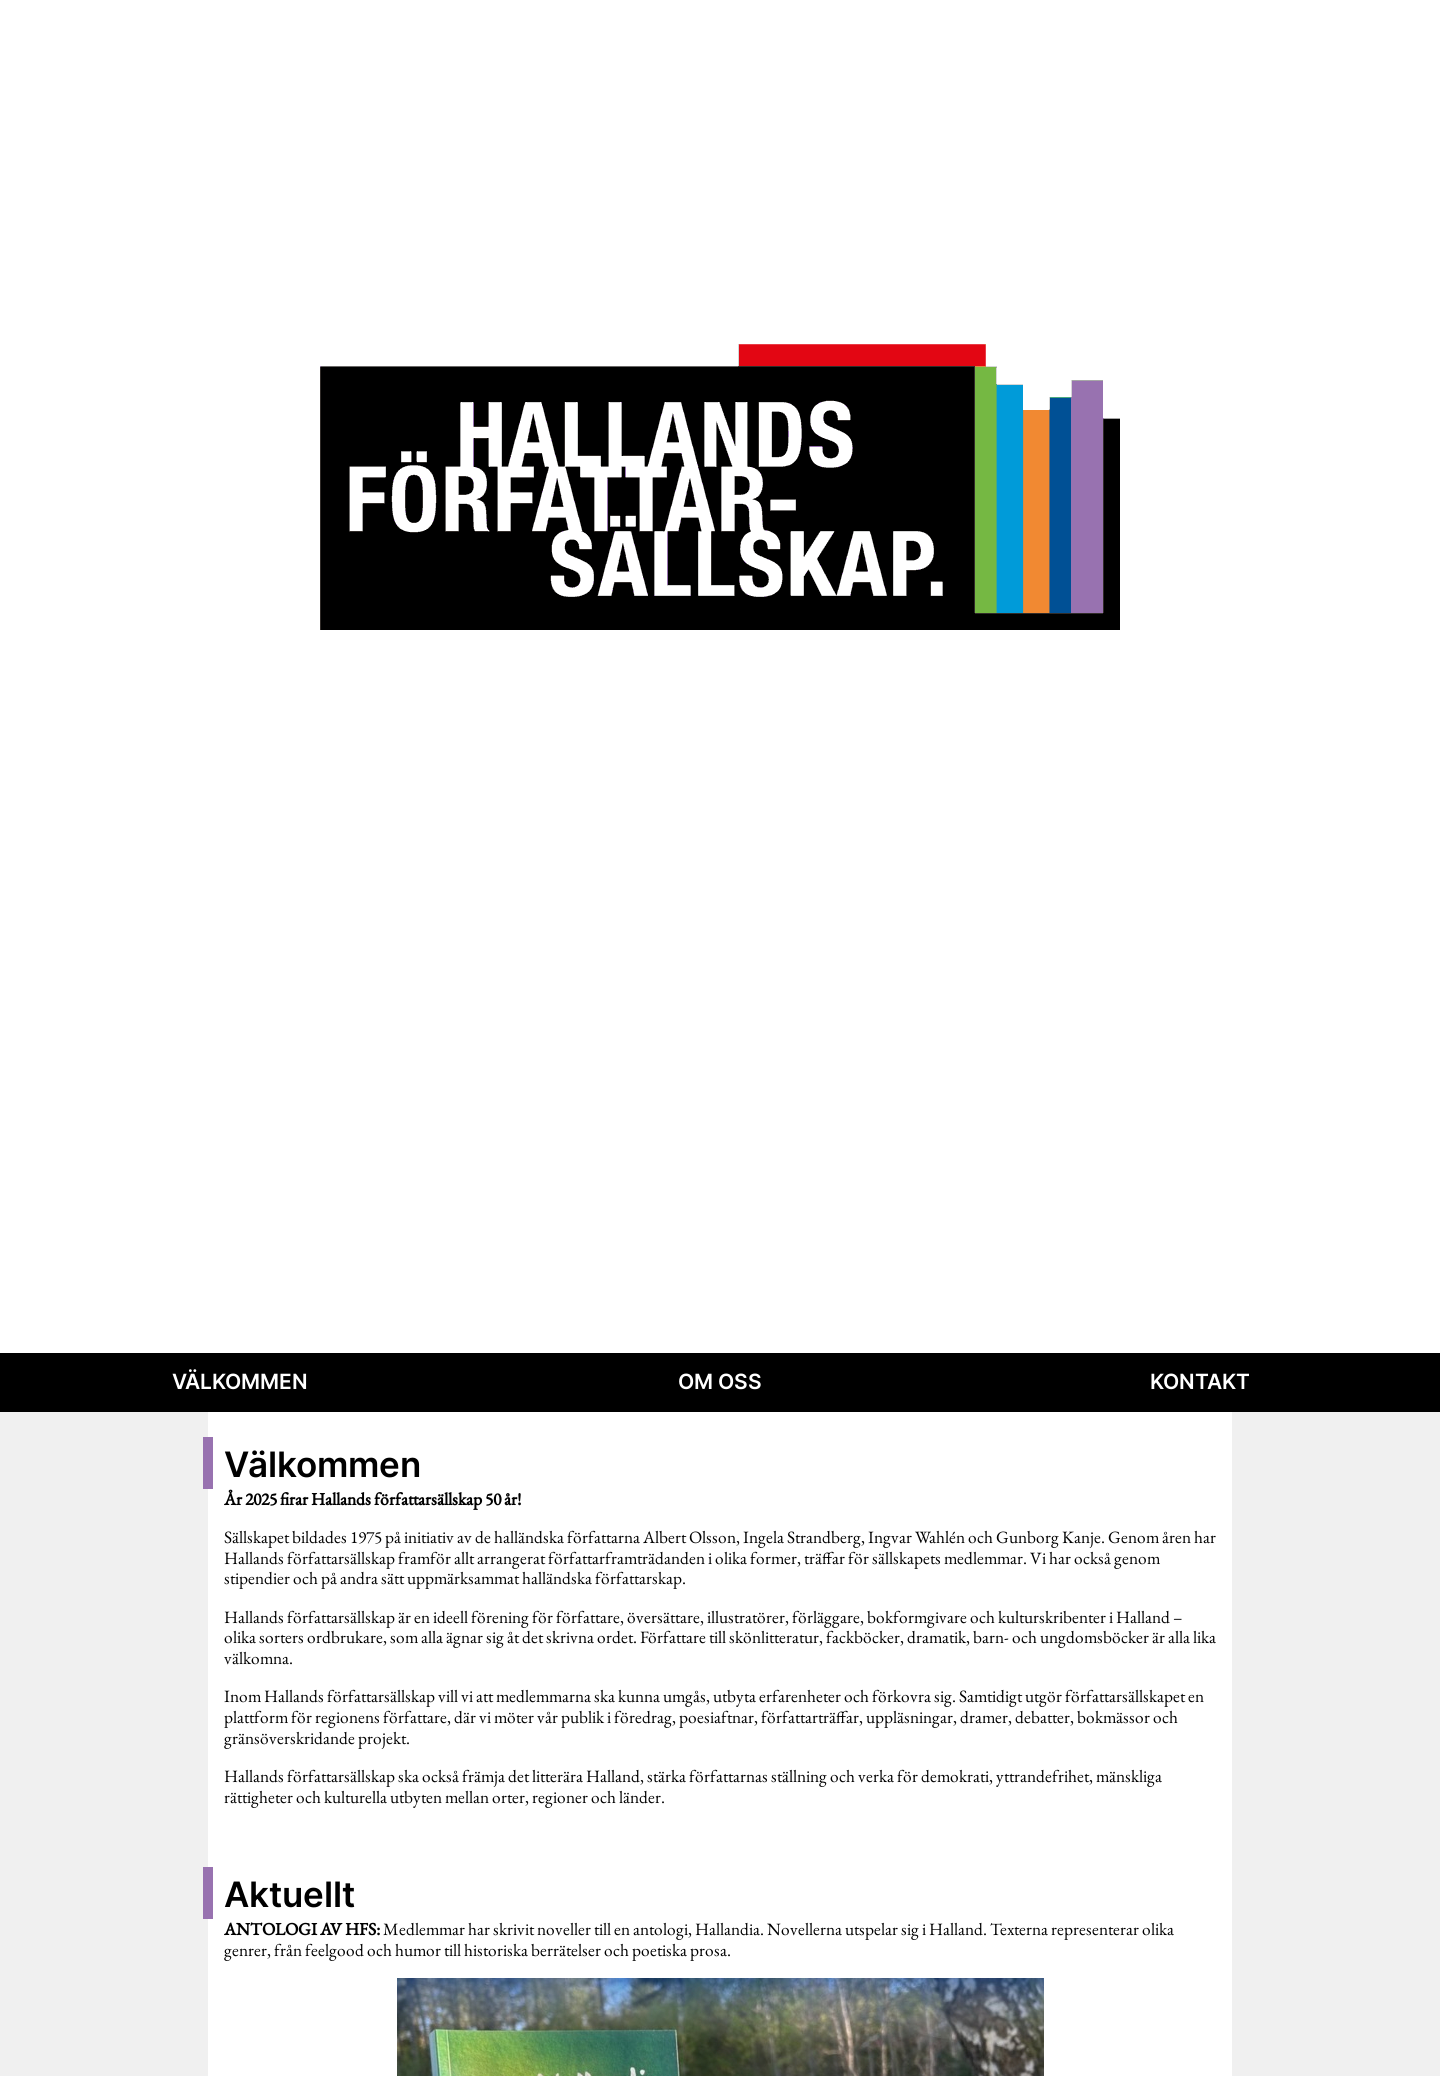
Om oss (720, 1381)
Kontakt (1200, 1381)
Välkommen (240, 1381)
